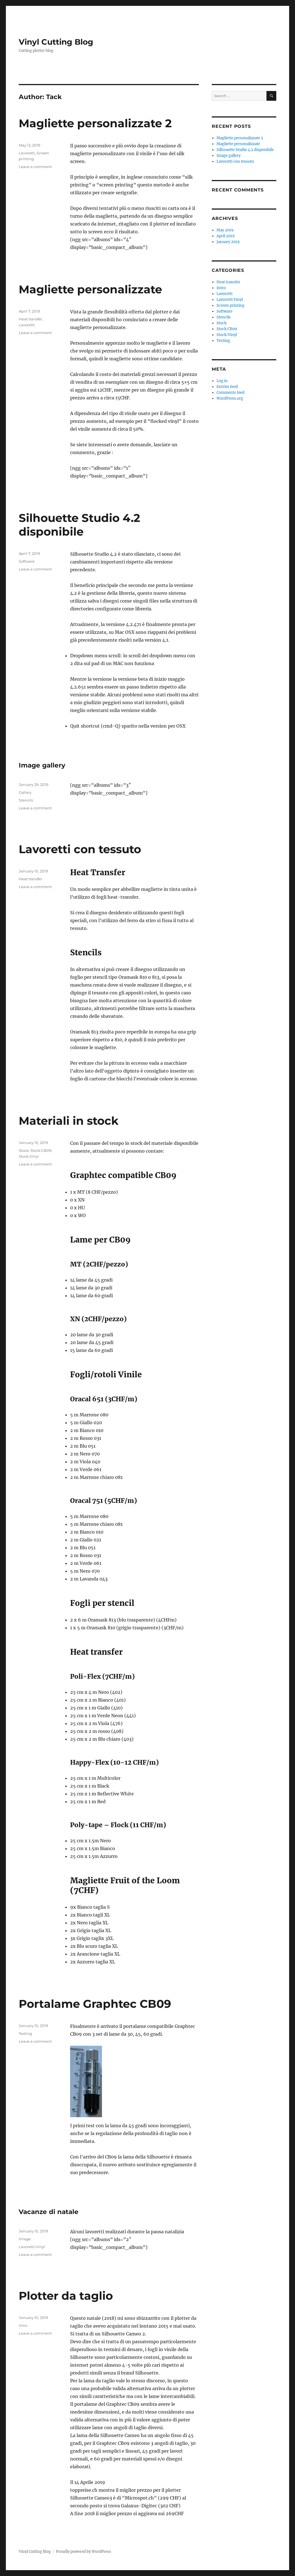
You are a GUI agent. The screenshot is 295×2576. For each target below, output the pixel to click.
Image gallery (42, 765)
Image (25, 2239)
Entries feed (227, 386)
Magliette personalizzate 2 (95, 123)
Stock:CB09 (40, 1150)
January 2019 (228, 241)
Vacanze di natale (48, 2212)
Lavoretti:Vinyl (32, 2246)
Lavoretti (27, 153)
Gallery (25, 792)
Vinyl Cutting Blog (56, 42)
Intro (23, 2325)
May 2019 (225, 230)
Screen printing (230, 305)
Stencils (26, 800)
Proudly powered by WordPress (83, 2551)
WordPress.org (230, 398)
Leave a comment (35, 166)
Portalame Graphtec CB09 (95, 2004)
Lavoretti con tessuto (80, 849)
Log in (222, 380)
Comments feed (230, 392)
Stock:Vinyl (29, 1156)
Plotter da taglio (66, 2295)
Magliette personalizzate (90, 289)
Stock (24, 1150)
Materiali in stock (68, 1121)
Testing (25, 2033)
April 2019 (226, 236)
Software (27, 561)
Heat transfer (30, 319)
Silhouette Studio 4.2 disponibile (79, 524)
